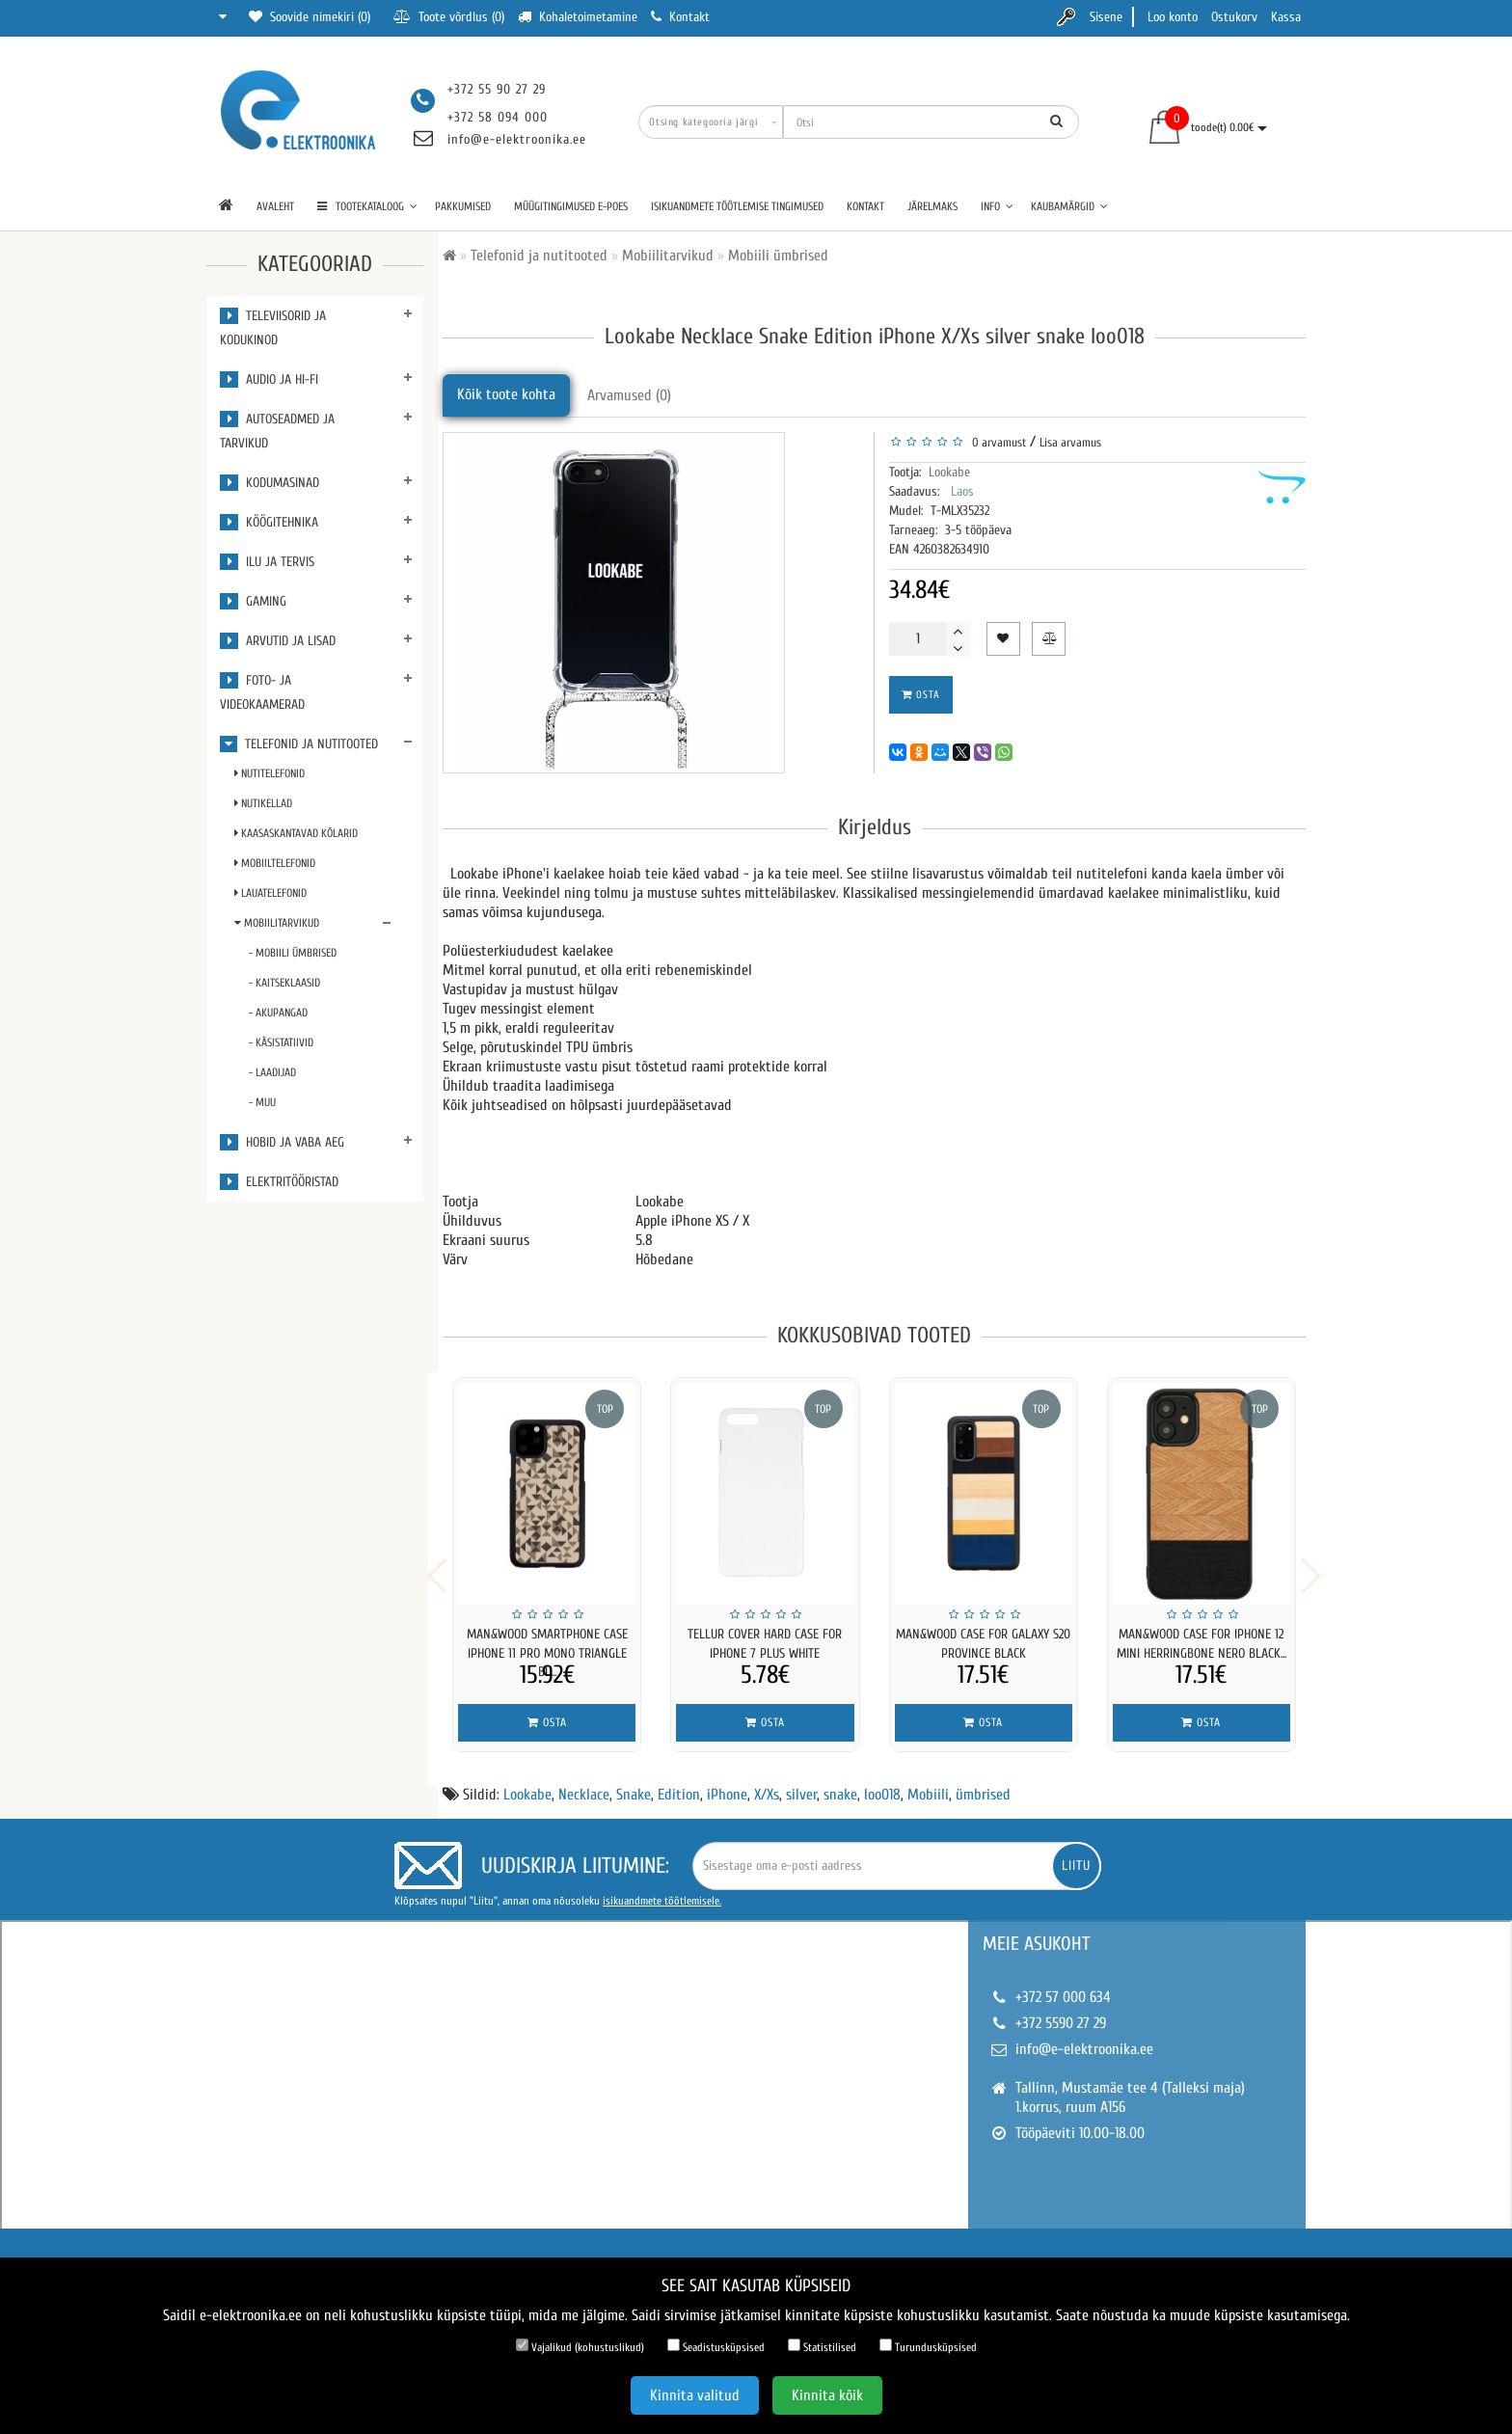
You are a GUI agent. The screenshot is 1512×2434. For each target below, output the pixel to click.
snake (840, 1782)
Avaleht (275, 206)
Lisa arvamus (1070, 442)
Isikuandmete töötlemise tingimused (737, 206)
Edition (679, 1782)
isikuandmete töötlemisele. (662, 1888)
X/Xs (766, 1782)
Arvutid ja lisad (278, 641)
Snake (633, 1782)
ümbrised (983, 1782)
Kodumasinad (269, 482)
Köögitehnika (269, 522)
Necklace (583, 1782)
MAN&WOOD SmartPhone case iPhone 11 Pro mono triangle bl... (547, 1653)
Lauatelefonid (270, 893)
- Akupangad (278, 1012)
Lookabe (949, 472)
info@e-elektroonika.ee (516, 139)
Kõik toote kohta (506, 394)
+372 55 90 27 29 (496, 89)
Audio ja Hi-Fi (269, 379)
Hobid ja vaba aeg (282, 1142)
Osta (921, 695)
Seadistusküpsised (716, 2346)
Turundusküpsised (928, 2346)
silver (801, 1782)
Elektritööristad (279, 1182)
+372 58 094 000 (497, 117)
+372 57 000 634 (1063, 1984)
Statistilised (822, 2346)
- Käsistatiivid (281, 1042)
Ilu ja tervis (267, 562)
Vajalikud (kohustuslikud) (580, 2346)
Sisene (1106, 17)
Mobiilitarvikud (276, 923)
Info (997, 206)
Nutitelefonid (269, 773)
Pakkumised (463, 206)
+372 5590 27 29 (1060, 2010)
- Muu (262, 1102)
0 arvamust (996, 442)
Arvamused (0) (629, 395)
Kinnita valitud (695, 2395)
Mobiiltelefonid (274, 863)
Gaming (253, 601)
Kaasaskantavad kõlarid (296, 833)
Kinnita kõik (827, 2395)
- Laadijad (272, 1072)
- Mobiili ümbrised (293, 953)
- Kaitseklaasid (284, 982)
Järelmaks (932, 206)
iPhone (727, 1782)
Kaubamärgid (1069, 206)
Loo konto (1173, 17)
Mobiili (928, 1782)
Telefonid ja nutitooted (299, 744)
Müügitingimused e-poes (571, 206)
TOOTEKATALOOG (367, 206)
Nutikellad (263, 803)
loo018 (882, 1782)
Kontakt (865, 206)
